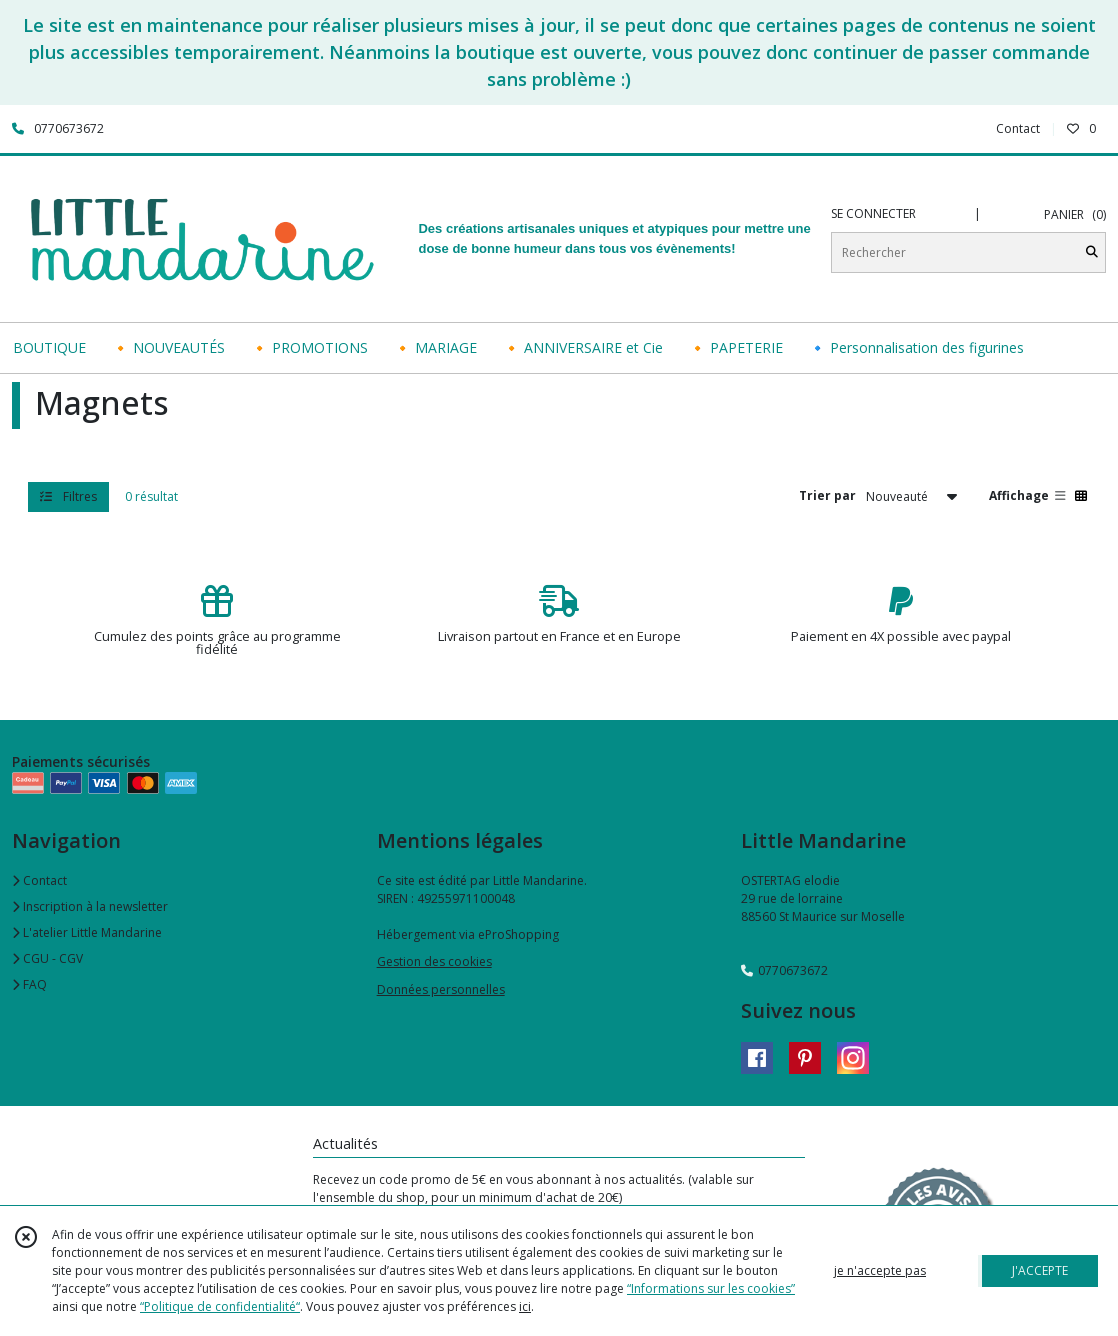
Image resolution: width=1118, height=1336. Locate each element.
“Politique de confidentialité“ (220, 1306)
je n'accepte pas (880, 1270)
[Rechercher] (1092, 252)
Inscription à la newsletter (90, 906)
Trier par (827, 495)
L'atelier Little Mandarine (87, 932)
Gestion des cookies (434, 961)
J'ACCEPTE (1040, 1270)
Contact (1018, 128)
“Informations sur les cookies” (711, 1288)
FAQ (29, 984)
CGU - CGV (47, 958)
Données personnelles (441, 989)
